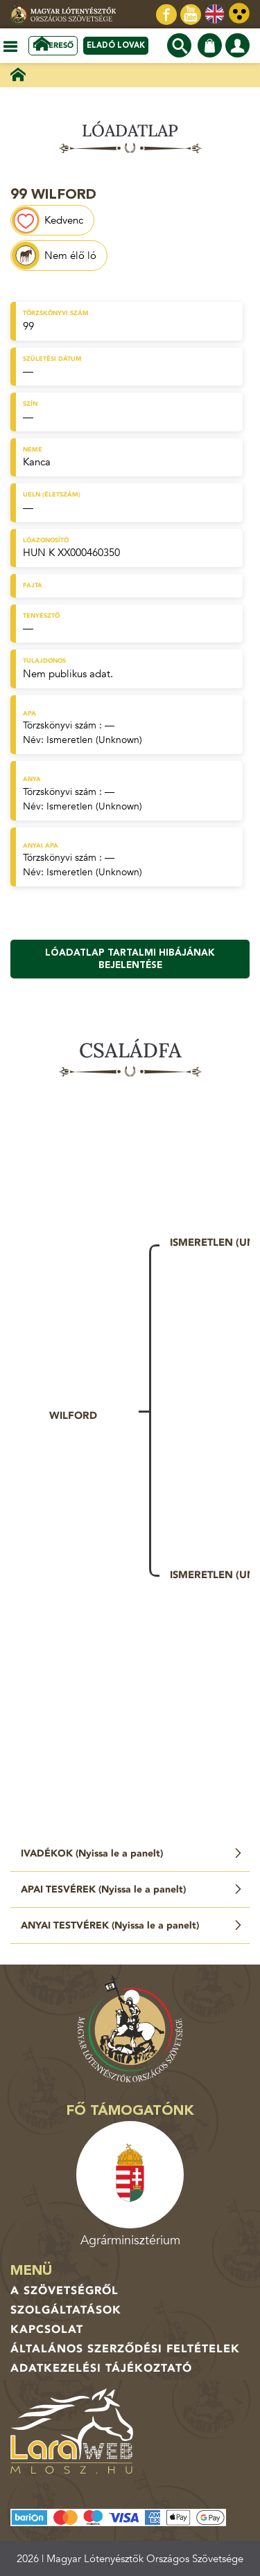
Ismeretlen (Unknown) (94, 739)
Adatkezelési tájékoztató (101, 2368)
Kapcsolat (46, 2329)
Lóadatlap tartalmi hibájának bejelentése (130, 959)
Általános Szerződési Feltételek (125, 2348)
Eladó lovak (116, 45)
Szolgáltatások (65, 2310)
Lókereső (53, 45)
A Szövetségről (64, 2290)
